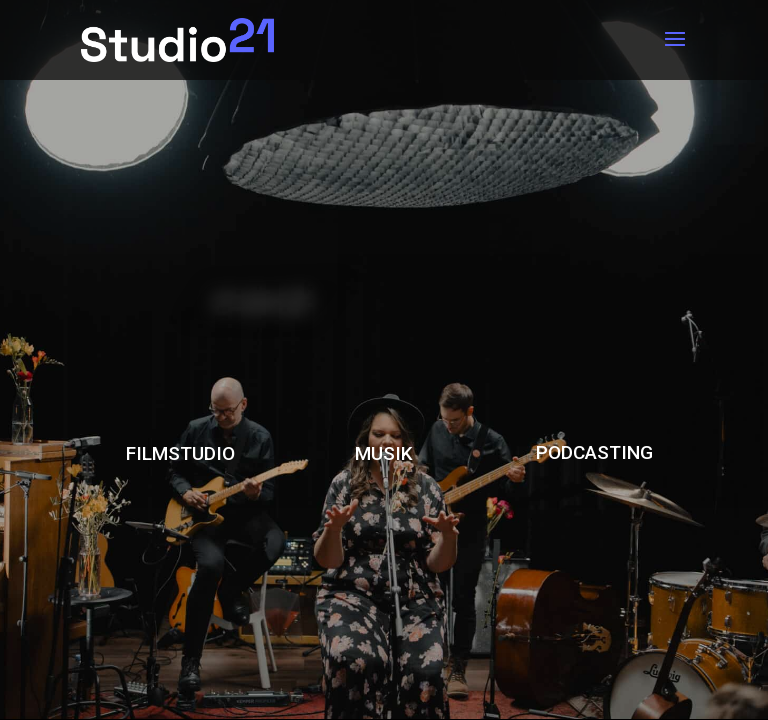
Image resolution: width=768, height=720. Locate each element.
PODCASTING (594, 452)
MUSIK (384, 453)
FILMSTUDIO (180, 453)
